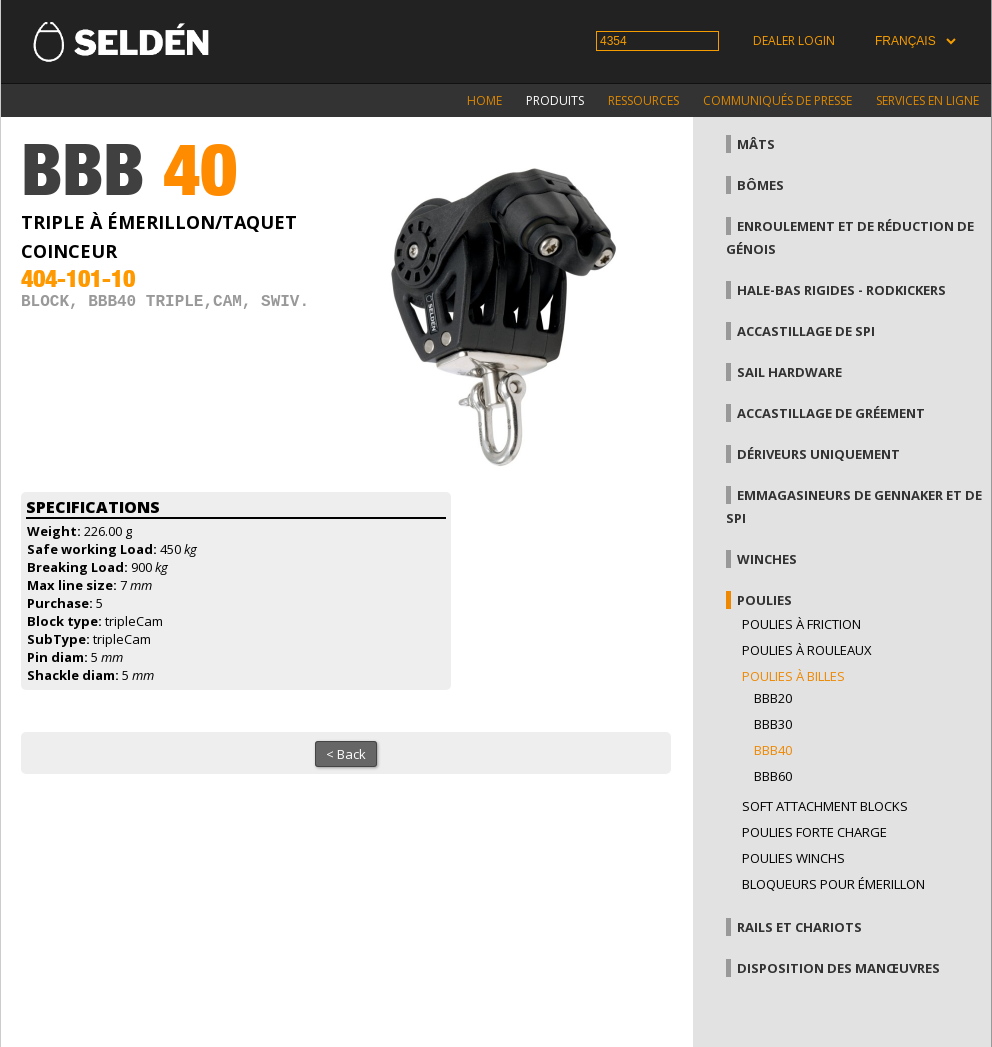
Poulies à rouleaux (807, 650)
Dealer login (794, 40)
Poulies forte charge (814, 832)
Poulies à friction (801, 624)
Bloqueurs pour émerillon (833, 884)
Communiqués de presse (777, 100)
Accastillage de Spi (806, 331)
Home (484, 100)
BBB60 (773, 776)
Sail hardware (789, 372)
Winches (767, 559)
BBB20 (773, 698)
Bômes (760, 185)
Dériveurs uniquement (818, 454)
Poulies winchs (793, 858)
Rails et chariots (799, 927)
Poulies (764, 600)
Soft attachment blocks (825, 806)
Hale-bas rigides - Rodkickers (841, 290)
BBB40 (773, 750)
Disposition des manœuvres (838, 968)
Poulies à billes (793, 676)
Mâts (756, 144)
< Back (346, 754)
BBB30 (773, 724)
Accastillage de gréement (831, 413)
